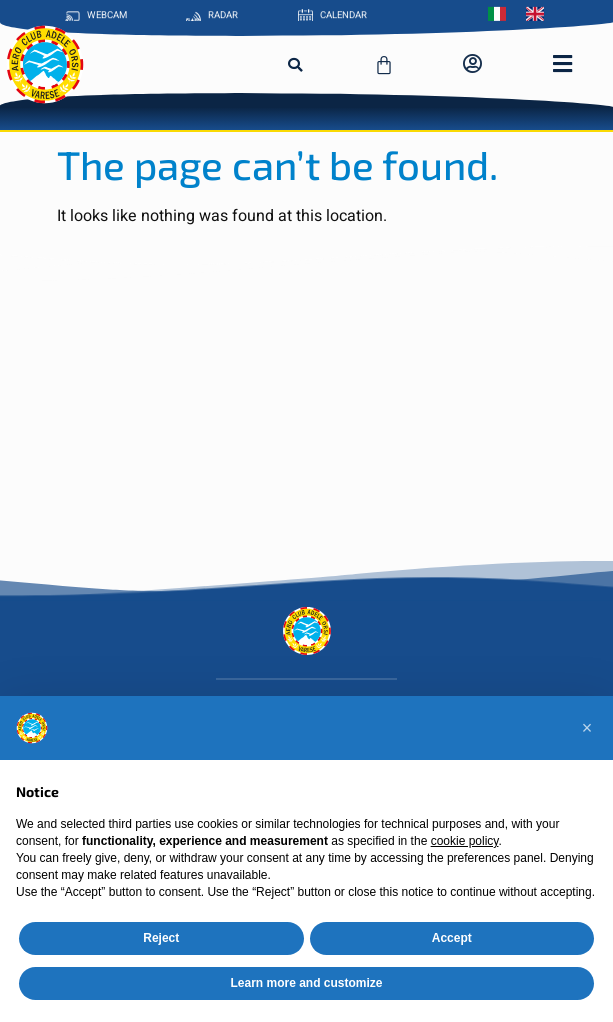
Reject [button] (161, 938)
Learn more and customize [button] (306, 983)
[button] (295, 65)
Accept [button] (452, 938)
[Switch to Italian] (502, 12)
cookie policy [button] (465, 841)
